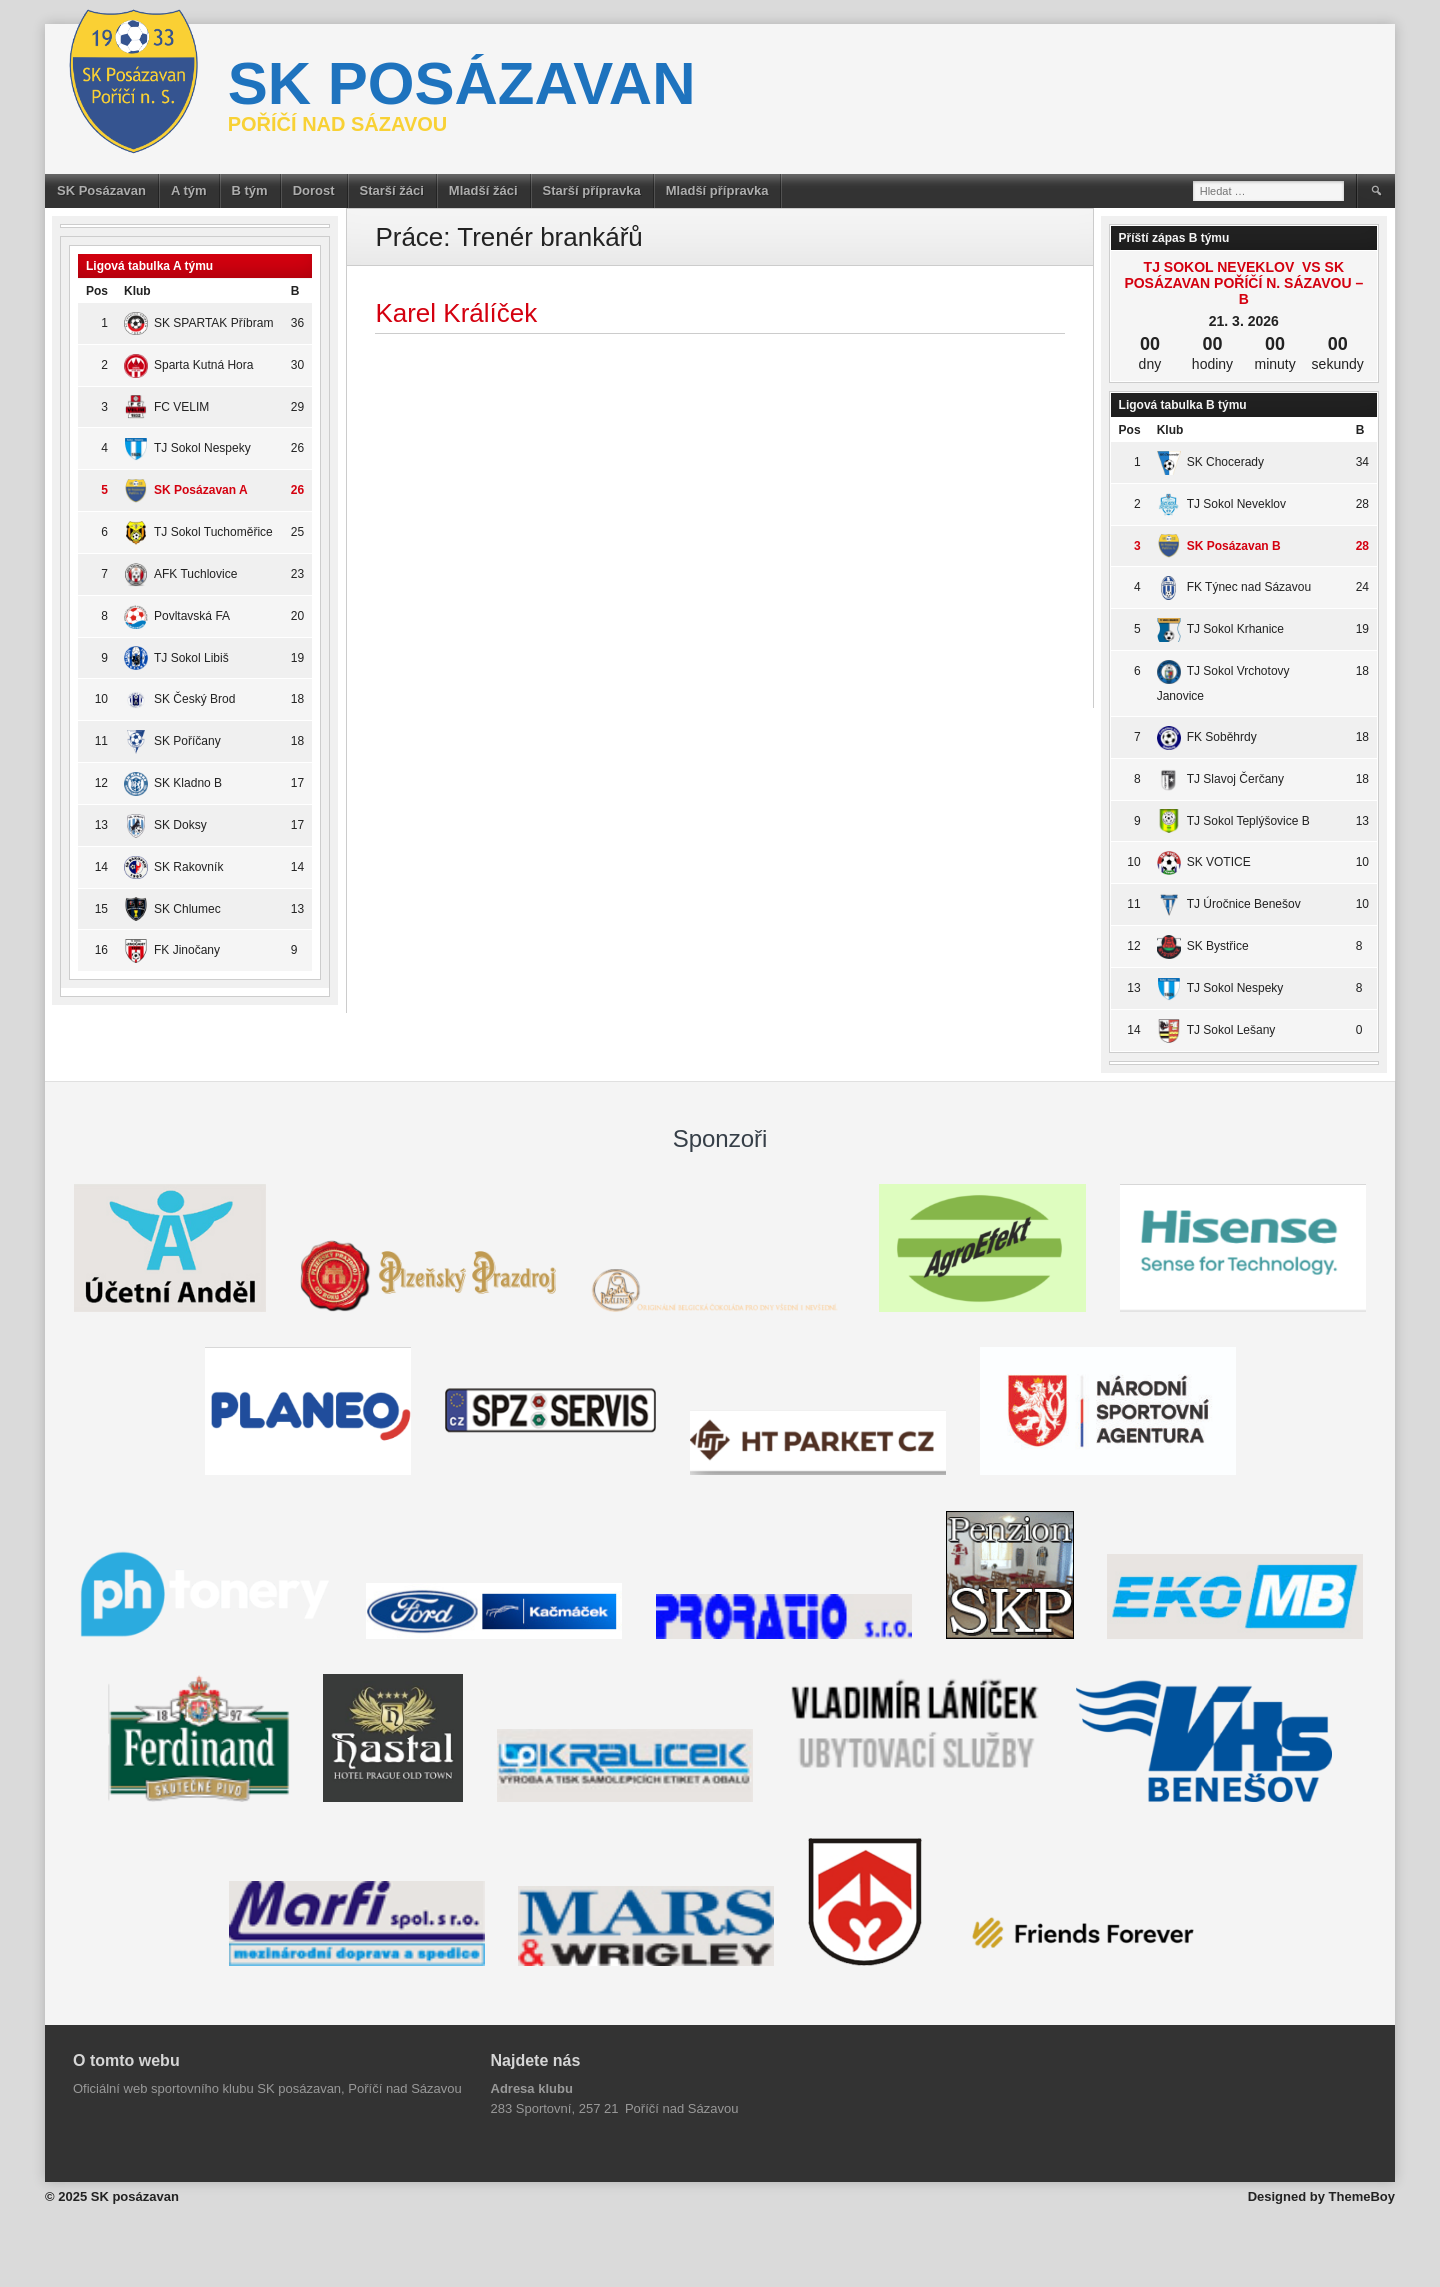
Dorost (314, 190)
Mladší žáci (483, 190)
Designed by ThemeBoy (1321, 2196)
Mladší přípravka (717, 190)
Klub (137, 291)
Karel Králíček (456, 313)
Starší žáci (392, 190)
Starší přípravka (592, 190)
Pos (97, 291)
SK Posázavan (101, 190)
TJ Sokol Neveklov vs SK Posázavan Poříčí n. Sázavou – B (1243, 283)
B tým (250, 190)
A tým (189, 190)
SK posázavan (462, 83)
